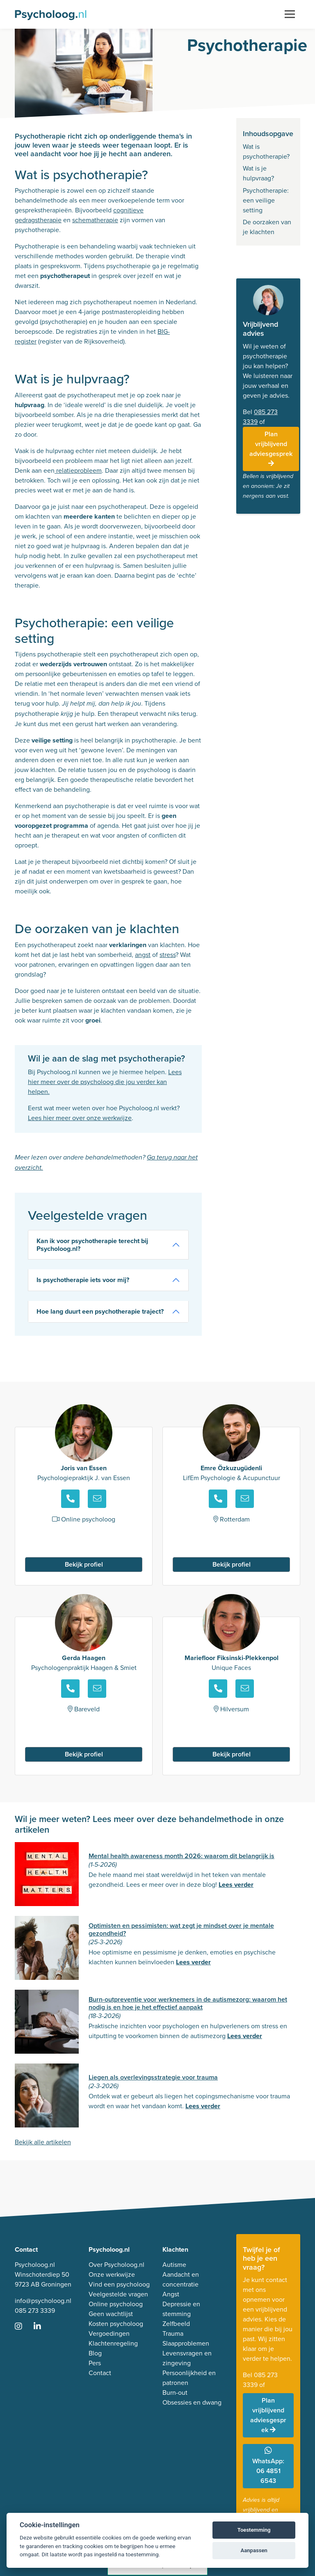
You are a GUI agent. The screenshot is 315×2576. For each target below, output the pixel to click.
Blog (95, 2353)
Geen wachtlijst (111, 2314)
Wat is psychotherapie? (267, 151)
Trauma (172, 2333)
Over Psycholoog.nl (116, 2264)
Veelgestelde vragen (118, 2294)
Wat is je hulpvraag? (258, 173)
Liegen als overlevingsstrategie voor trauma (153, 2077)
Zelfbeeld (176, 2323)
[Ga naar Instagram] (23, 2327)
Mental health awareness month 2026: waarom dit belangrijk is (181, 1856)
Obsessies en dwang (191, 2402)
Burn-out (174, 2392)
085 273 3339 (35, 2310)
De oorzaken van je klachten (267, 227)
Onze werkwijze (112, 2274)
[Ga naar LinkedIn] (42, 2327)
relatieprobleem (78, 470)
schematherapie (95, 220)
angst (143, 954)
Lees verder (236, 1884)
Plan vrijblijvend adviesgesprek (270, 448)
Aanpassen (254, 2550)
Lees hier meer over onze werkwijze (80, 1118)
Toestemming (254, 2530)
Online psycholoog (116, 2304)
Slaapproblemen (185, 2343)
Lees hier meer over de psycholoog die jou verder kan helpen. (105, 1081)
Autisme (174, 2264)
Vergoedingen (109, 2333)
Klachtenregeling (113, 2343)
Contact (100, 2373)
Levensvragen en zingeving (187, 2358)
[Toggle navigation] (289, 14)
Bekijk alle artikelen (43, 2142)
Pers (95, 2363)
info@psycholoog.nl (43, 2300)
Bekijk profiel (84, 1564)
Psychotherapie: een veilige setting (266, 200)
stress (168, 954)
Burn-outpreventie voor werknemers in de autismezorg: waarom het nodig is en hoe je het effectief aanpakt (188, 2003)
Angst (170, 2294)
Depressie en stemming (181, 2309)
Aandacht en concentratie (180, 2279)
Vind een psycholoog (119, 2284)
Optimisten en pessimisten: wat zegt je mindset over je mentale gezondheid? (181, 1929)
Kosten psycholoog (116, 2323)
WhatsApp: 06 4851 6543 (268, 2465)
